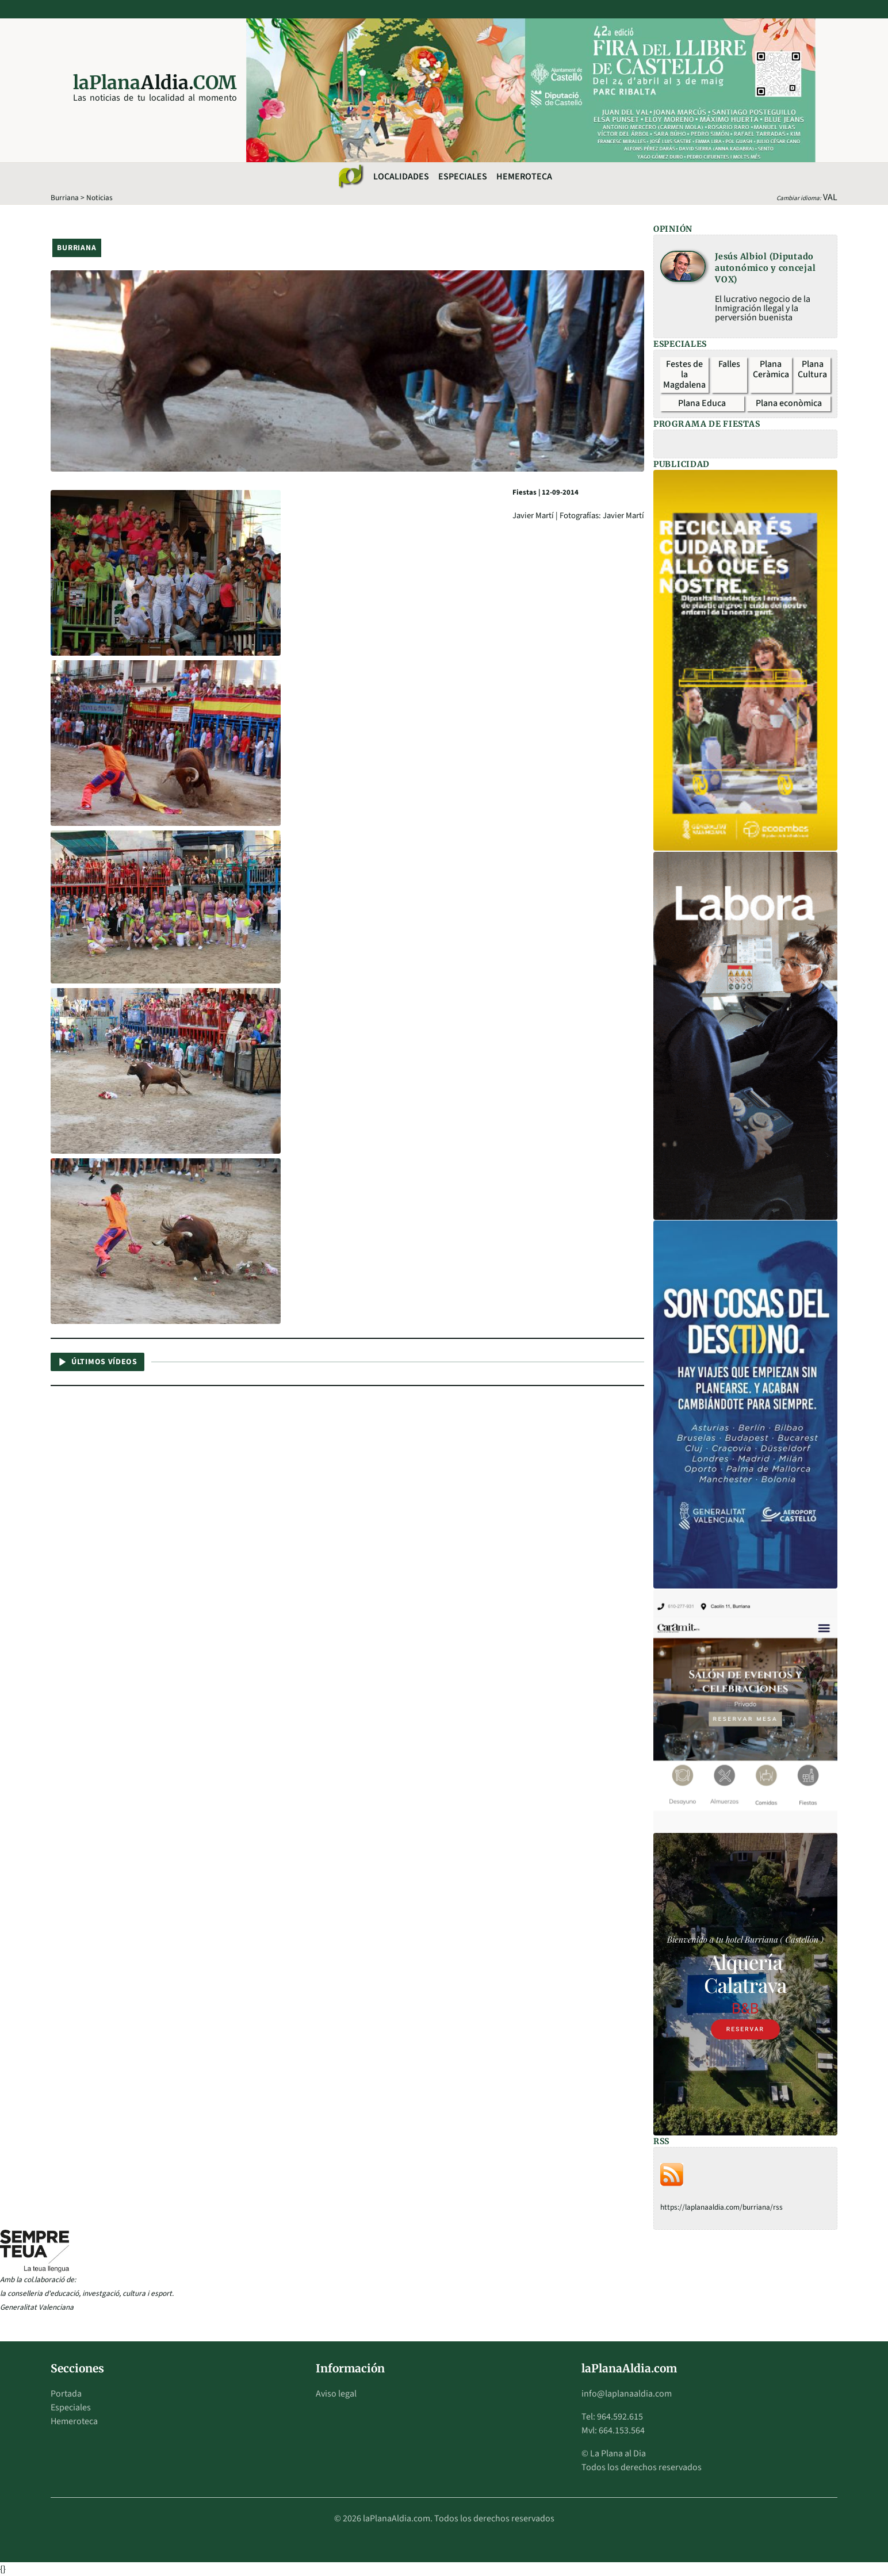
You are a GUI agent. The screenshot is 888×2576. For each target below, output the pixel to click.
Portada (66, 2393)
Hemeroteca (524, 176)
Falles (729, 364)
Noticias (99, 197)
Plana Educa (702, 403)
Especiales (462, 176)
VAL (830, 197)
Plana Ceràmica (771, 369)
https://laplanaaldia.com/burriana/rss (721, 2207)
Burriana (65, 197)
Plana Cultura (812, 369)
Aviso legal (336, 2393)
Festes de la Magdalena (684, 374)
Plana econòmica (789, 403)
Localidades (401, 176)
